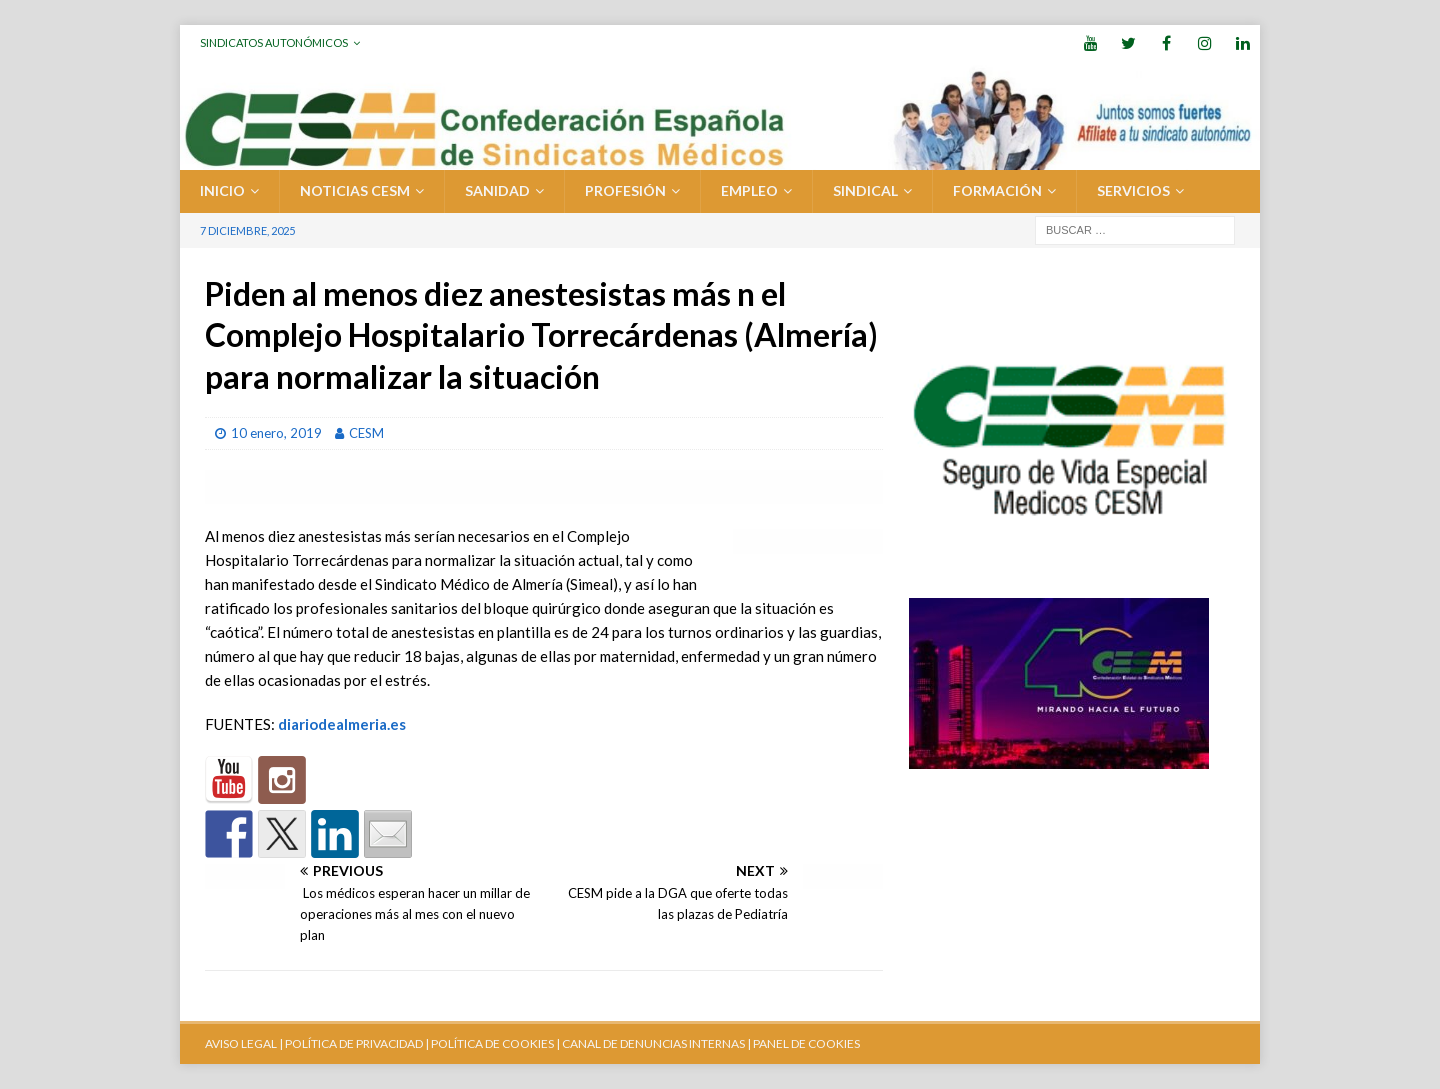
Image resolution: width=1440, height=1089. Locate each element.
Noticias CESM (355, 190)
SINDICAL (865, 190)
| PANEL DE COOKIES (802, 1043)
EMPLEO (749, 190)
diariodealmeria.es (342, 724)
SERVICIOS (1133, 190)
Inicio (222, 190)
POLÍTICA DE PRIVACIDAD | (357, 1043)
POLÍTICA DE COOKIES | (495, 1043)
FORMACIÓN (997, 190)
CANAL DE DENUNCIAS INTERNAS (652, 1043)
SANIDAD (497, 190)
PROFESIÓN (625, 190)
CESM (366, 433)
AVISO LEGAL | (244, 1043)
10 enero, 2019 (276, 433)
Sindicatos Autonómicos (274, 42)
